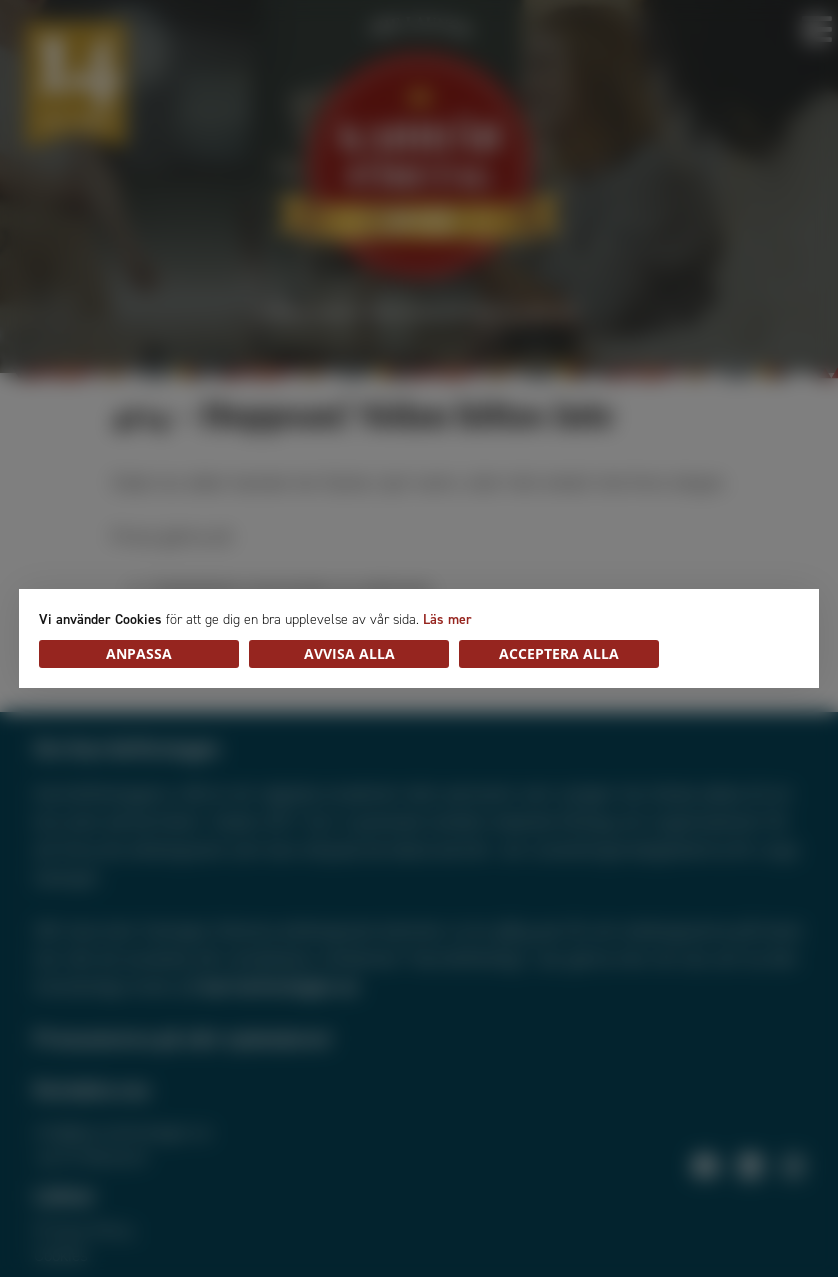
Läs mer (447, 619)
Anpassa (139, 653)
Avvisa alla (349, 653)
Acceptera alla (559, 653)
